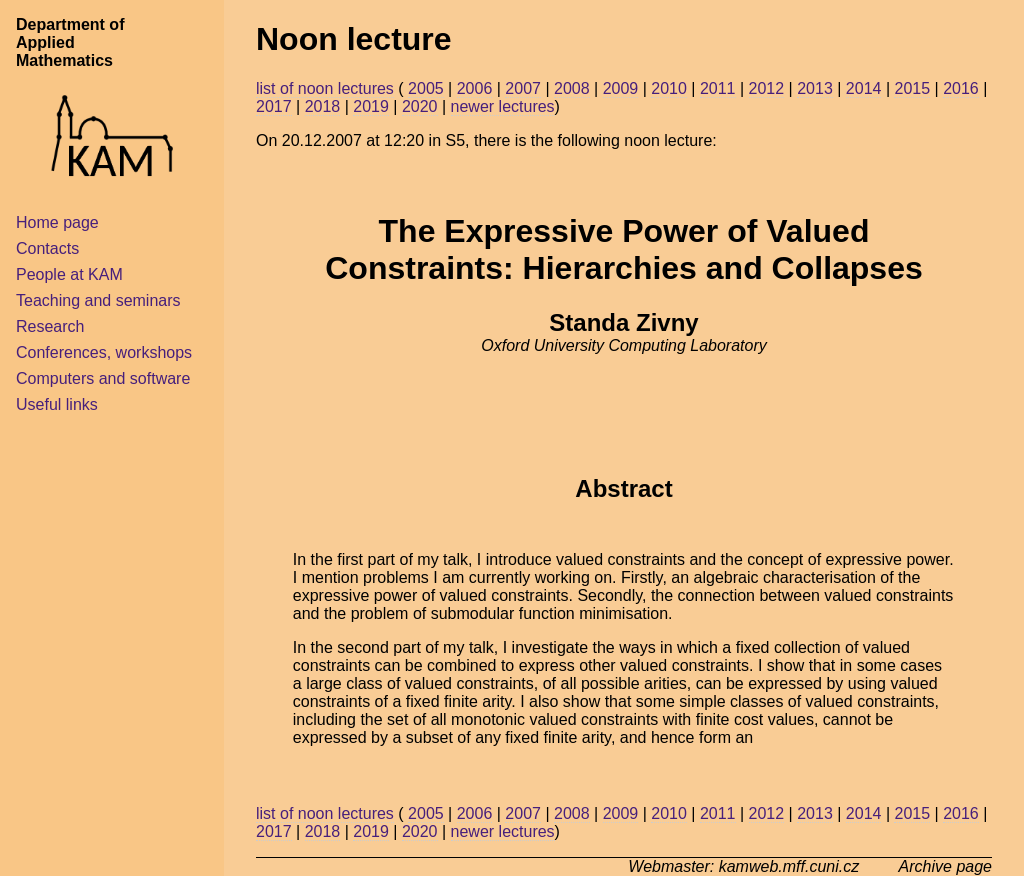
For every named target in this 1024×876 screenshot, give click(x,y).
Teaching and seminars (98, 300)
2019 (371, 106)
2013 (815, 88)
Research (50, 326)
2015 (912, 88)
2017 (274, 106)
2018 (323, 106)
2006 (475, 88)
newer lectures (503, 106)
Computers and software (103, 378)
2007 (523, 88)
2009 (621, 88)
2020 (420, 106)
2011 (718, 88)
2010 (669, 88)
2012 (767, 88)
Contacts (47, 248)
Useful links (57, 404)
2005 (426, 88)
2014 (864, 88)
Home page (57, 222)
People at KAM (69, 274)
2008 (572, 88)
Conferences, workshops (104, 352)
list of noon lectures (325, 88)
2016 (961, 88)
